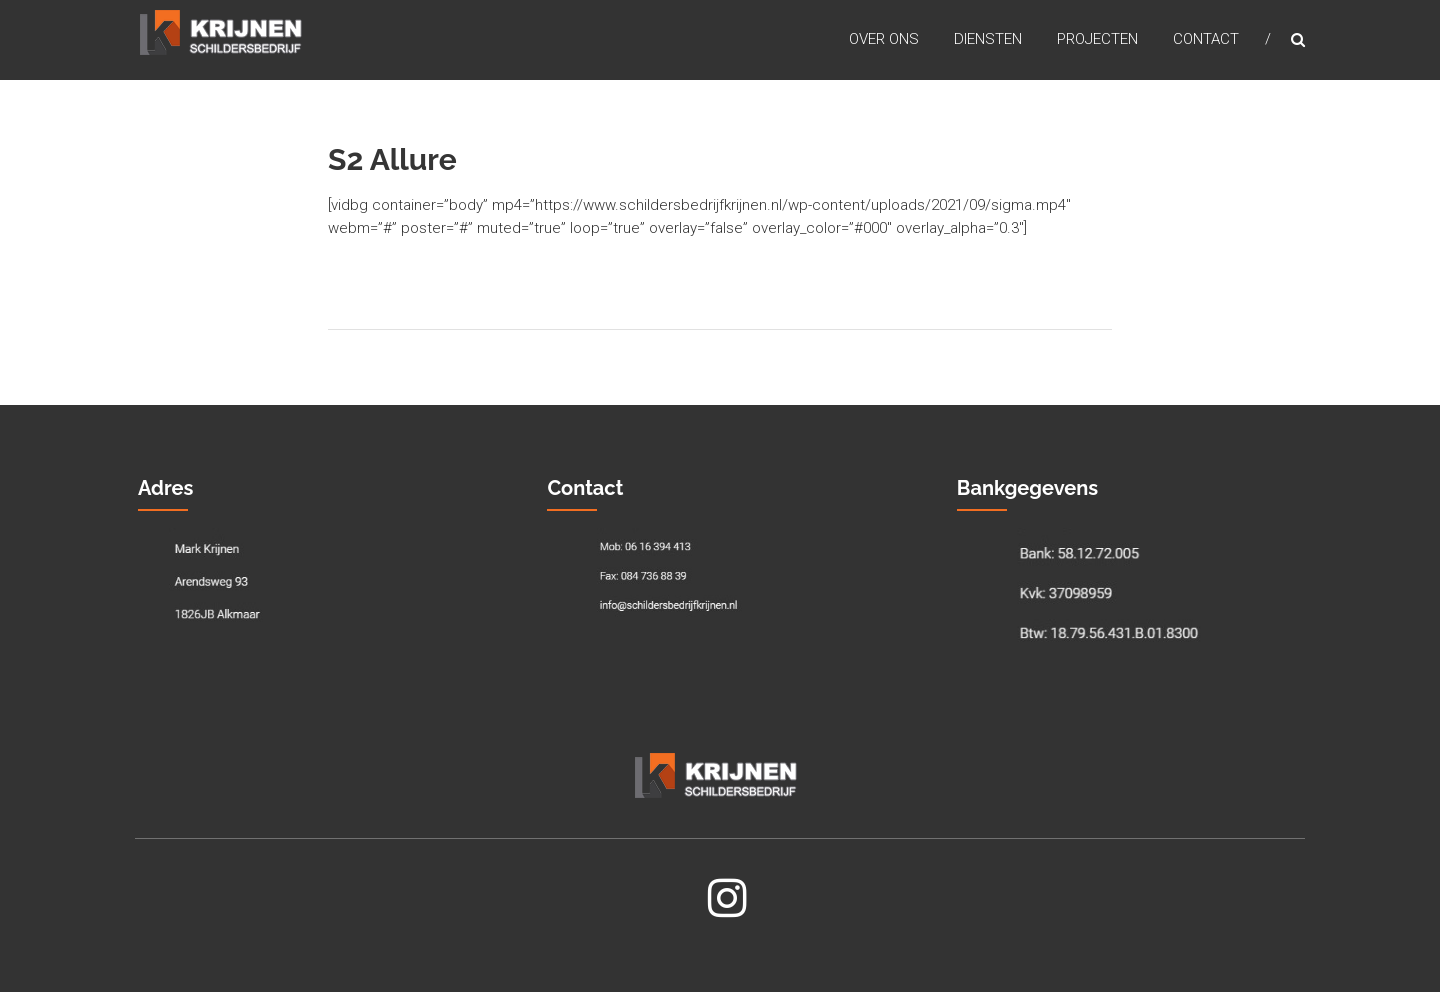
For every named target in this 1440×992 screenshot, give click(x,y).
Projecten (1097, 39)
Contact (1206, 39)
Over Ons (884, 39)
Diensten (988, 39)
